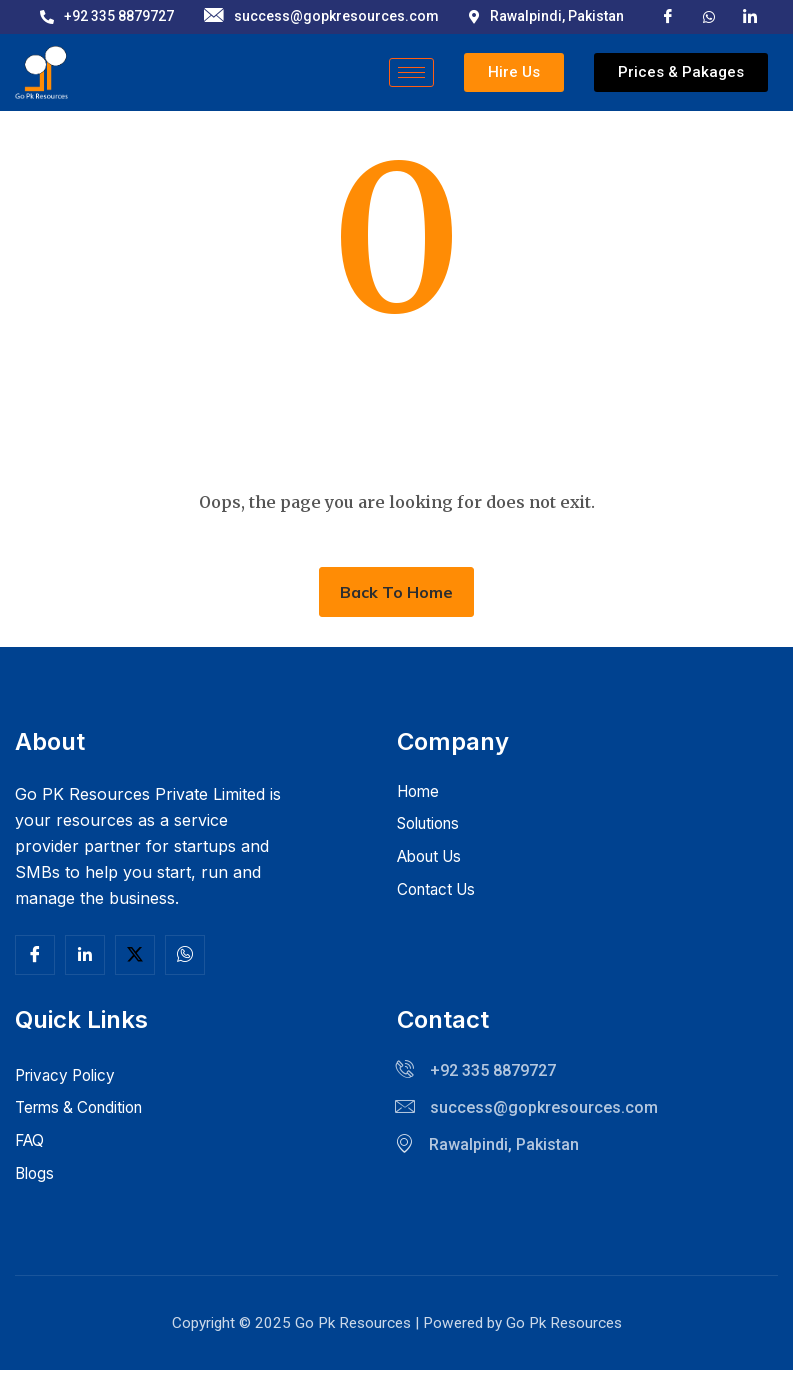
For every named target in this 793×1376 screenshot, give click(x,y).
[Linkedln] (85, 955)
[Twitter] (135, 955)
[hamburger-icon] (411, 72)
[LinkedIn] (750, 15)
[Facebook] (668, 15)
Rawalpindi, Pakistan (546, 16)
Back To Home (396, 592)
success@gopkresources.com (321, 16)
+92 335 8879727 (107, 16)
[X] (709, 15)
